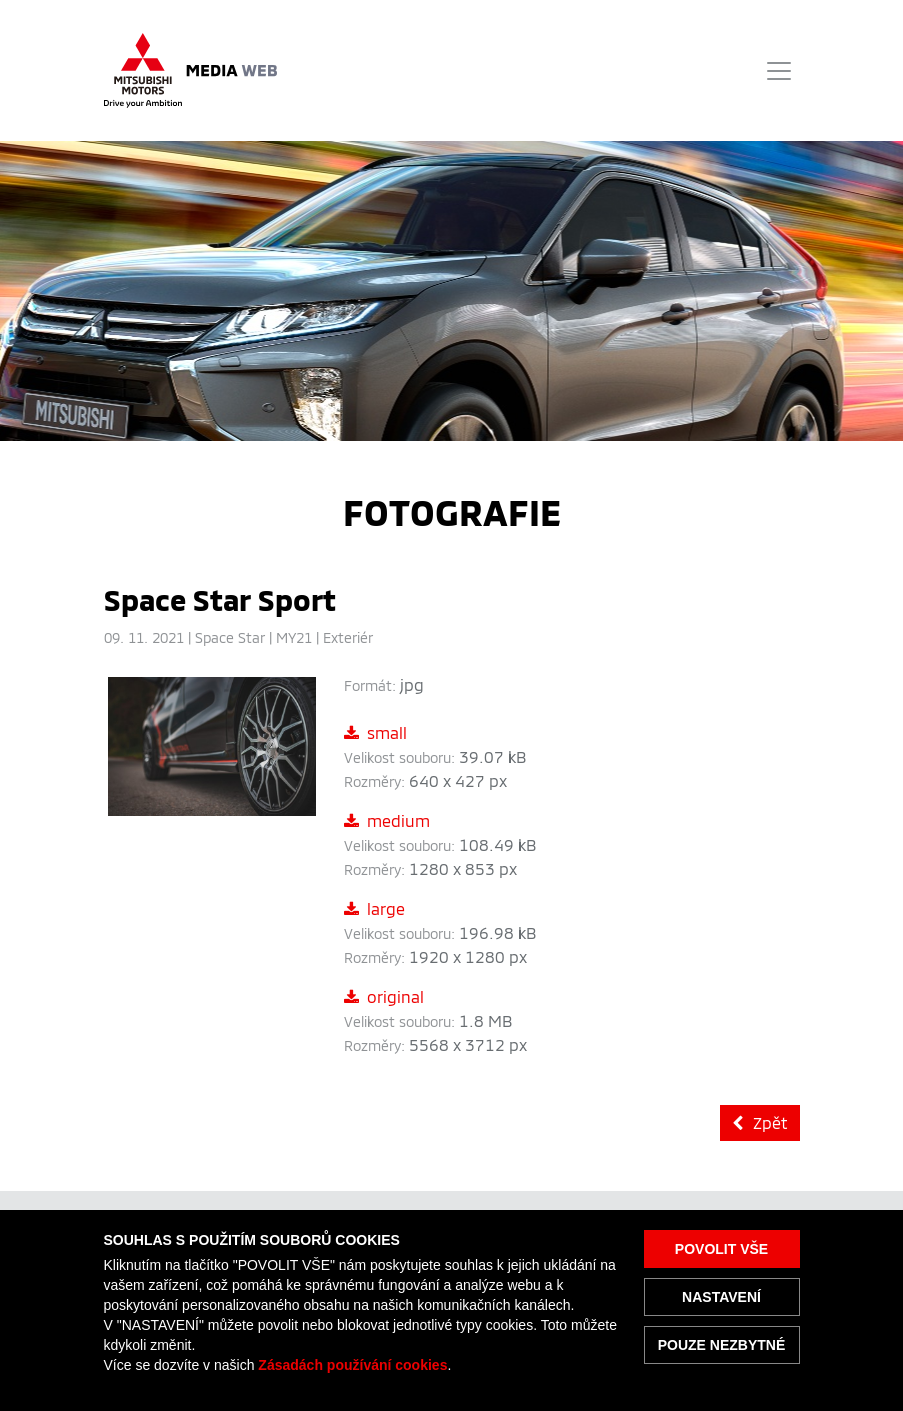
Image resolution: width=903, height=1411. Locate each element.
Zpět (760, 1122)
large (374, 908)
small (375, 732)
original (384, 996)
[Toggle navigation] (779, 71)
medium (387, 820)
